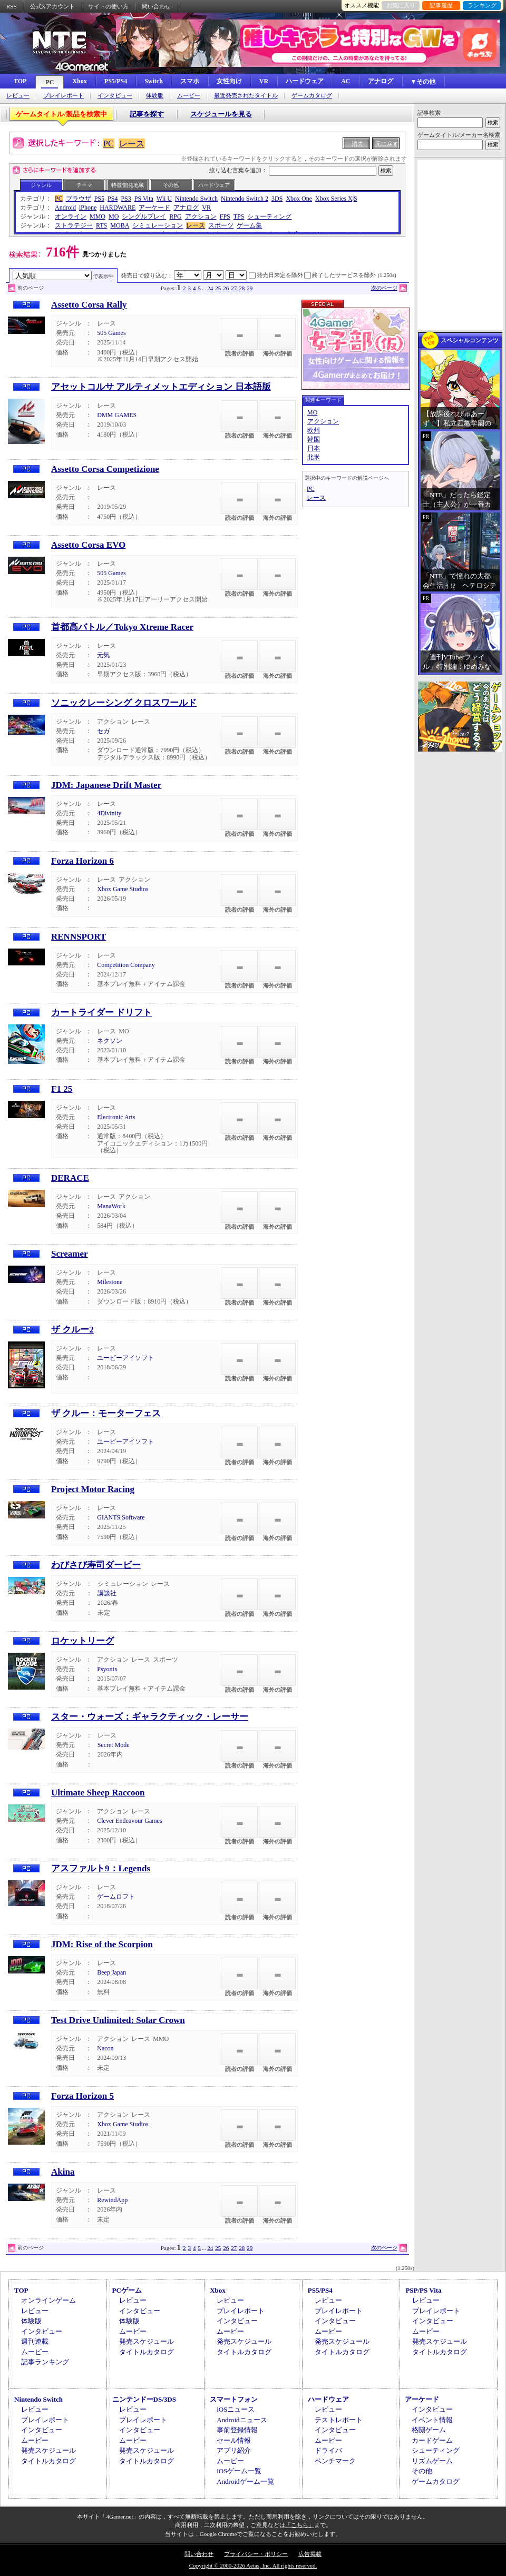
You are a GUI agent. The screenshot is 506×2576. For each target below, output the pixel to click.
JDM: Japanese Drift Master (106, 785)
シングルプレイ (144, 216)
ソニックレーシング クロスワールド (124, 703)
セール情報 (234, 2440)
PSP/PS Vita (423, 2290)
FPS (225, 216)
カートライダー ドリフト (101, 1013)
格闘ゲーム (429, 2430)
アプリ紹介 (234, 2450)
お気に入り (400, 5)
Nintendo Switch (196, 198)
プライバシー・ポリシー (256, 2554)
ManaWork (111, 1206)
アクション (201, 216)
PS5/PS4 (115, 81)
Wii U (164, 198)
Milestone (109, 1282)
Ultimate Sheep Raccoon (98, 1793)
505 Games (111, 333)
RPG (175, 216)
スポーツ (220, 225)
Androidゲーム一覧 (245, 2481)
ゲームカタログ (311, 95)
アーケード (154, 207)
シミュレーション (157, 225)
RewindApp (112, 2200)
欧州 (313, 430)
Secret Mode (114, 1745)
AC (345, 81)
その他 (171, 185)
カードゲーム (432, 2440)
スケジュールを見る (221, 114)
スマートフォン (234, 2399)
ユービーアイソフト (125, 1357)
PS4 (113, 198)
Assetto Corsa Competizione (105, 469)
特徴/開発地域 (127, 185)
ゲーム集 (249, 225)
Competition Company (126, 965)
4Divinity (109, 813)
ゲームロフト (116, 1896)
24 (210, 288)
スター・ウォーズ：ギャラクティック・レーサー (149, 1717)
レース (131, 143)
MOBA (119, 225)
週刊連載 (34, 2341)
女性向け (229, 81)
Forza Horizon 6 (82, 861)
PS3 (126, 198)
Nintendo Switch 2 (244, 198)
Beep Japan (111, 1972)
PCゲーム (127, 2290)
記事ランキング (45, 2362)
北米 (313, 457)
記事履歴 (441, 5)
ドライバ (328, 2450)
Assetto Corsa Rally (89, 305)
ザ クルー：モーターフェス (106, 1413)
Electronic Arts (116, 1117)
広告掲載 (310, 2554)
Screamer (69, 1254)
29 (249, 288)
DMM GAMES (117, 415)
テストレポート (339, 2420)
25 (218, 288)
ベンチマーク (335, 2461)
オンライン (70, 216)
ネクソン (109, 1040)
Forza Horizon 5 (82, 2096)
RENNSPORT (78, 937)
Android (65, 207)
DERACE (70, 1178)
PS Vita (143, 198)
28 (242, 288)
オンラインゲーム (48, 2300)
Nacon (105, 2048)
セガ (103, 731)
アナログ (380, 81)
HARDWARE (117, 207)
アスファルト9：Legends (100, 1868)
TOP (20, 81)
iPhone (87, 207)
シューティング (269, 216)
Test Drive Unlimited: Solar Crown (118, 2020)
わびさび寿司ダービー (96, 1565)
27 (234, 288)
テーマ (84, 185)
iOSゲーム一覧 (239, 2471)
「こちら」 (299, 2525)
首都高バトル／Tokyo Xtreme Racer (122, 627)
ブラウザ (78, 198)
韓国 (313, 439)
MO (114, 216)
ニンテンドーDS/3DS (144, 2399)
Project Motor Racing (92, 1489)
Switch (153, 81)
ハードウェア (305, 81)
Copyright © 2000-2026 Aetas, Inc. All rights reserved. (253, 2565)
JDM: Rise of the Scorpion (102, 1944)
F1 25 (61, 1089)
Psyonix (107, 1669)
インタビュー (115, 95)
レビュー (18, 95)
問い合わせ (156, 6)
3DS (277, 198)
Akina (62, 2172)
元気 (103, 655)
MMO (97, 216)
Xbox (79, 81)
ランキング (482, 5)
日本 (313, 448)
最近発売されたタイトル (246, 95)
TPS (239, 216)
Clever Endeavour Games (129, 1820)
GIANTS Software (120, 1517)
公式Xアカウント (52, 6)
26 (226, 288)
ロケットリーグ (82, 1641)
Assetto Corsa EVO (88, 545)
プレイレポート (63, 95)
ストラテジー (74, 225)
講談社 (107, 1593)
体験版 (154, 95)
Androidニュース (242, 2420)
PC (49, 82)
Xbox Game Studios (122, 889)
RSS (11, 6)
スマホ (189, 81)
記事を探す (147, 114)
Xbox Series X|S (336, 198)
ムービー (188, 95)
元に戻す (386, 144)
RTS (101, 225)
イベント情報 (432, 2420)
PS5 (99, 198)
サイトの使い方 (108, 6)
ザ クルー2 (72, 1330)
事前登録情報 (237, 2430)
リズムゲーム (432, 2461)
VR (263, 81)
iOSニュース (236, 2409)
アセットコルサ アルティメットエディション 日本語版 (161, 387)
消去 (357, 144)
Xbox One (299, 198)
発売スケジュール (146, 2341)
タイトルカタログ (146, 2352)
